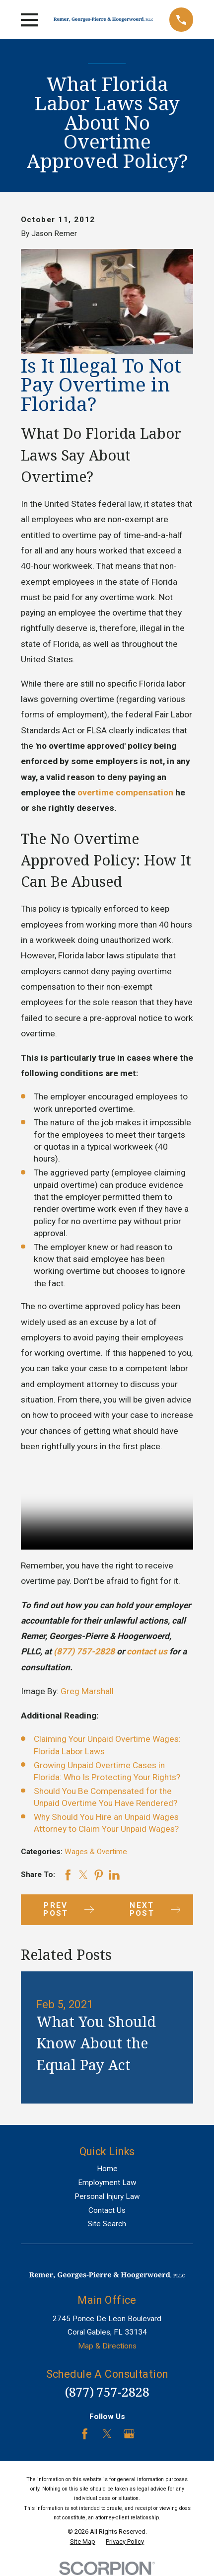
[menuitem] (82, 2541)
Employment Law (107, 2182)
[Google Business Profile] (129, 2433)
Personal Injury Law (107, 2196)
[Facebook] (84, 2433)
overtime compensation (125, 792)
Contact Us (107, 2210)
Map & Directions (107, 2346)
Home (107, 2168)
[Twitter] (107, 2433)
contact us (147, 1651)
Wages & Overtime (96, 1851)
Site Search (107, 2223)
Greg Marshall (87, 1691)
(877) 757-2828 (85, 1651)
